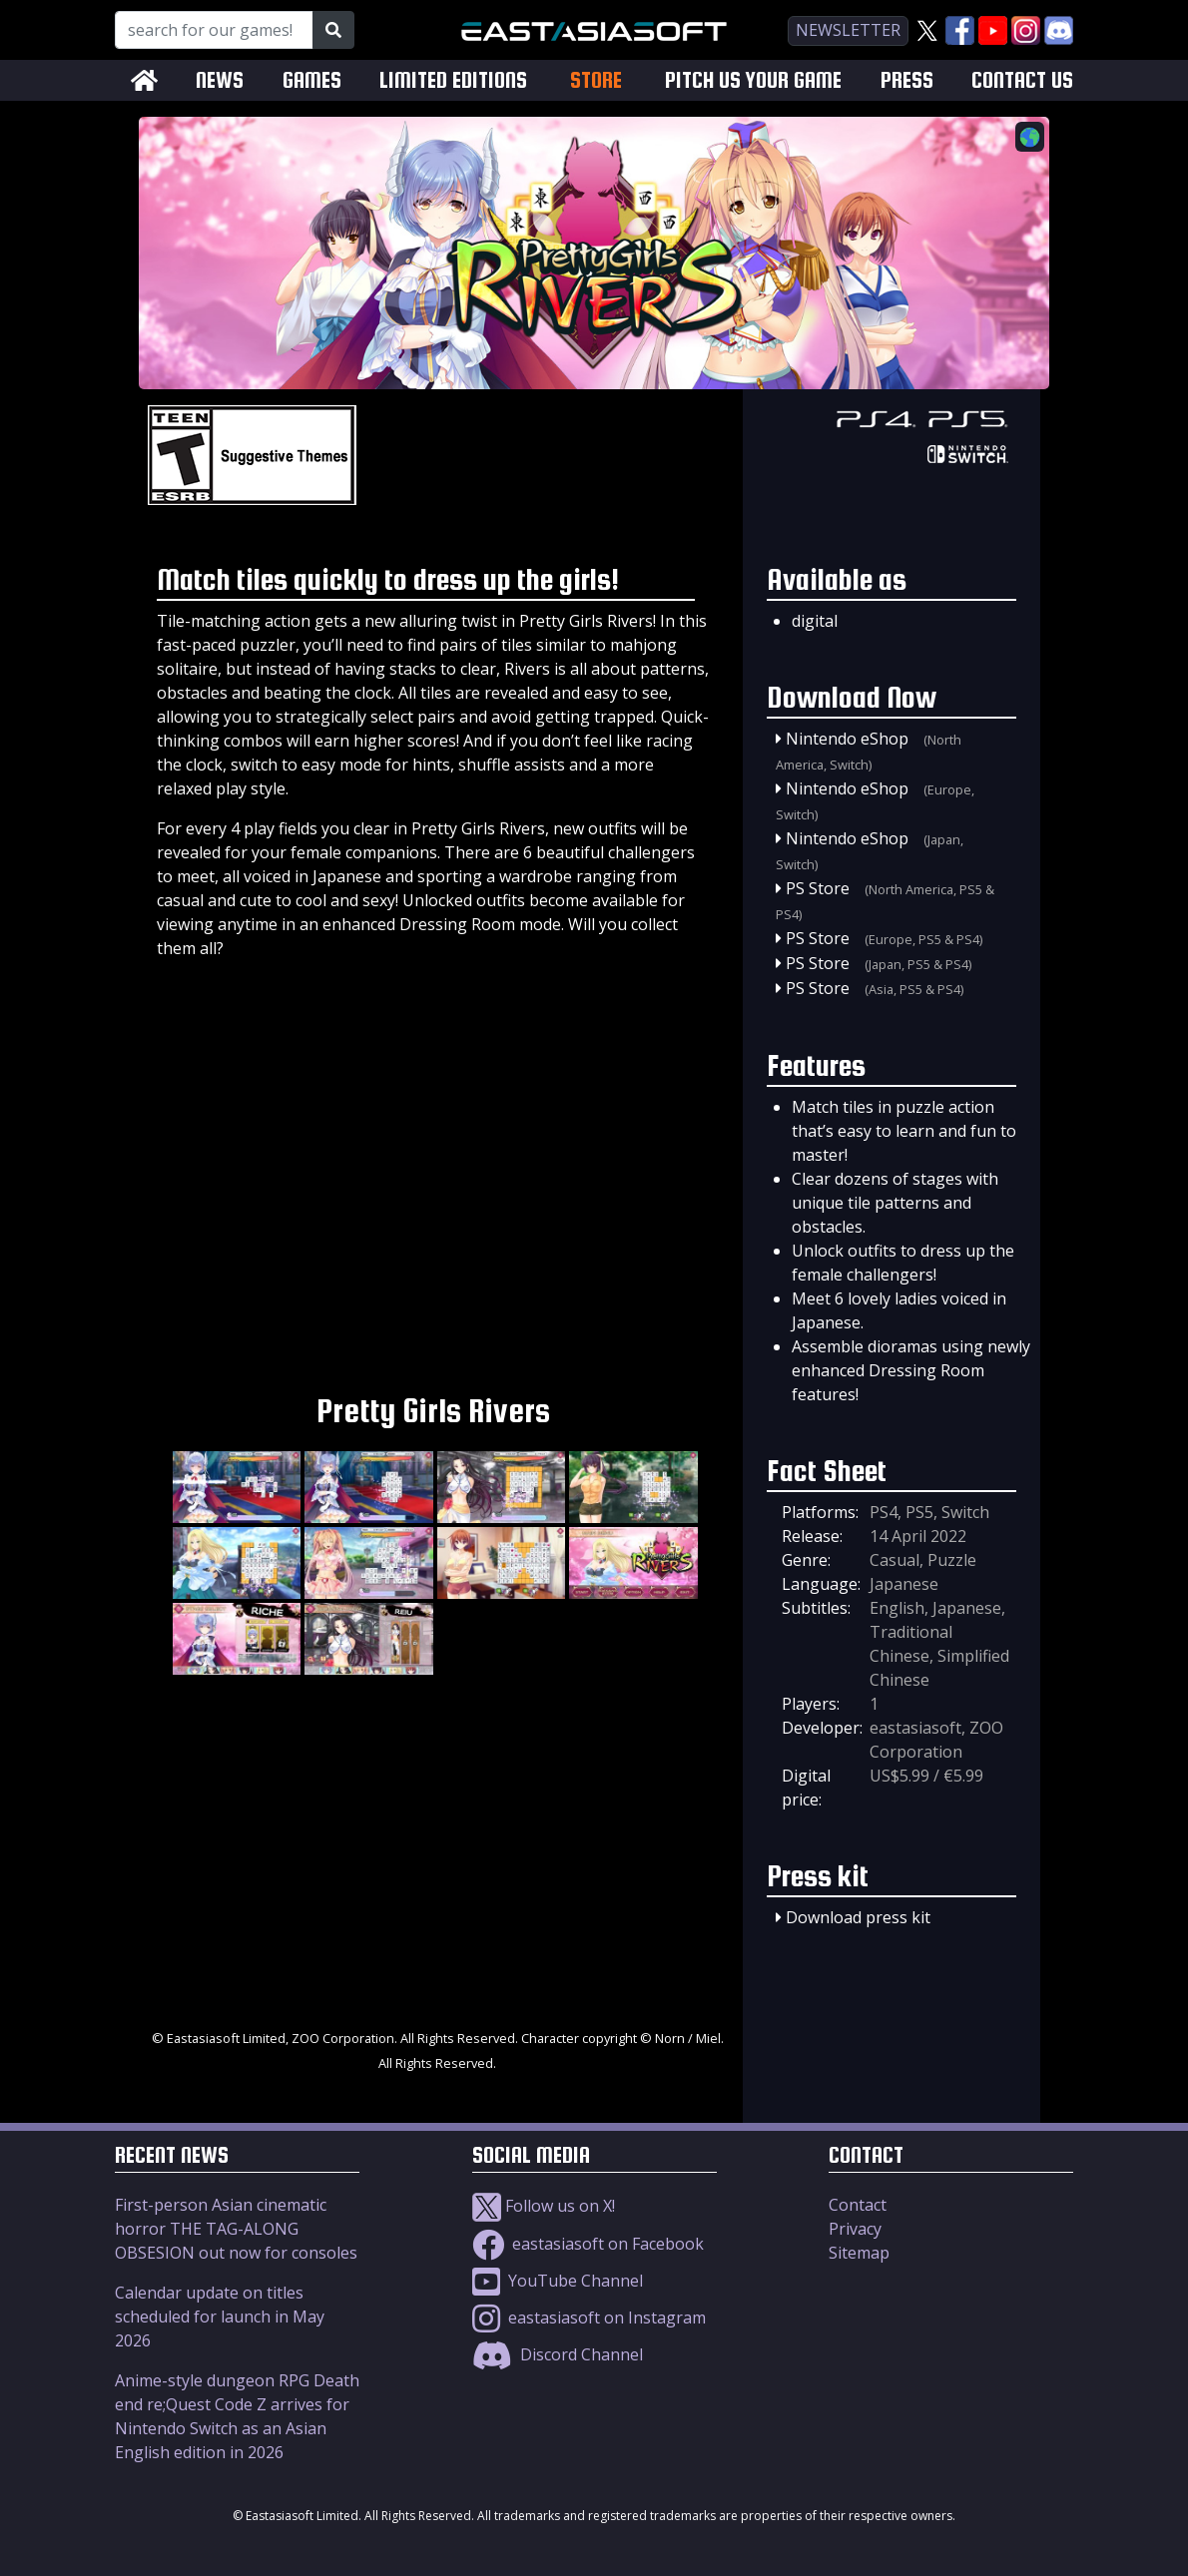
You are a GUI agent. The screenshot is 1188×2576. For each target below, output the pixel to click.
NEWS (220, 80)
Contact (858, 2205)
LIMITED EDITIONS (453, 80)
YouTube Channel (557, 2281)
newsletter (848, 30)
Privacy (855, 2229)
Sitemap (859, 2253)
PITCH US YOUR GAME (753, 80)
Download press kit (858, 1917)
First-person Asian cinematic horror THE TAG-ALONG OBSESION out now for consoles (236, 2229)
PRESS (907, 80)
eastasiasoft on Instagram (589, 2317)
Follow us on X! (543, 2206)
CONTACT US (1022, 80)
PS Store (818, 888)
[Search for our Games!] (214, 30)
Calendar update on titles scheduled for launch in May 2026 (219, 2316)
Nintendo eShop (847, 739)
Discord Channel (557, 2354)
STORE (596, 80)
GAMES (312, 80)
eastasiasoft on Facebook (588, 2244)
